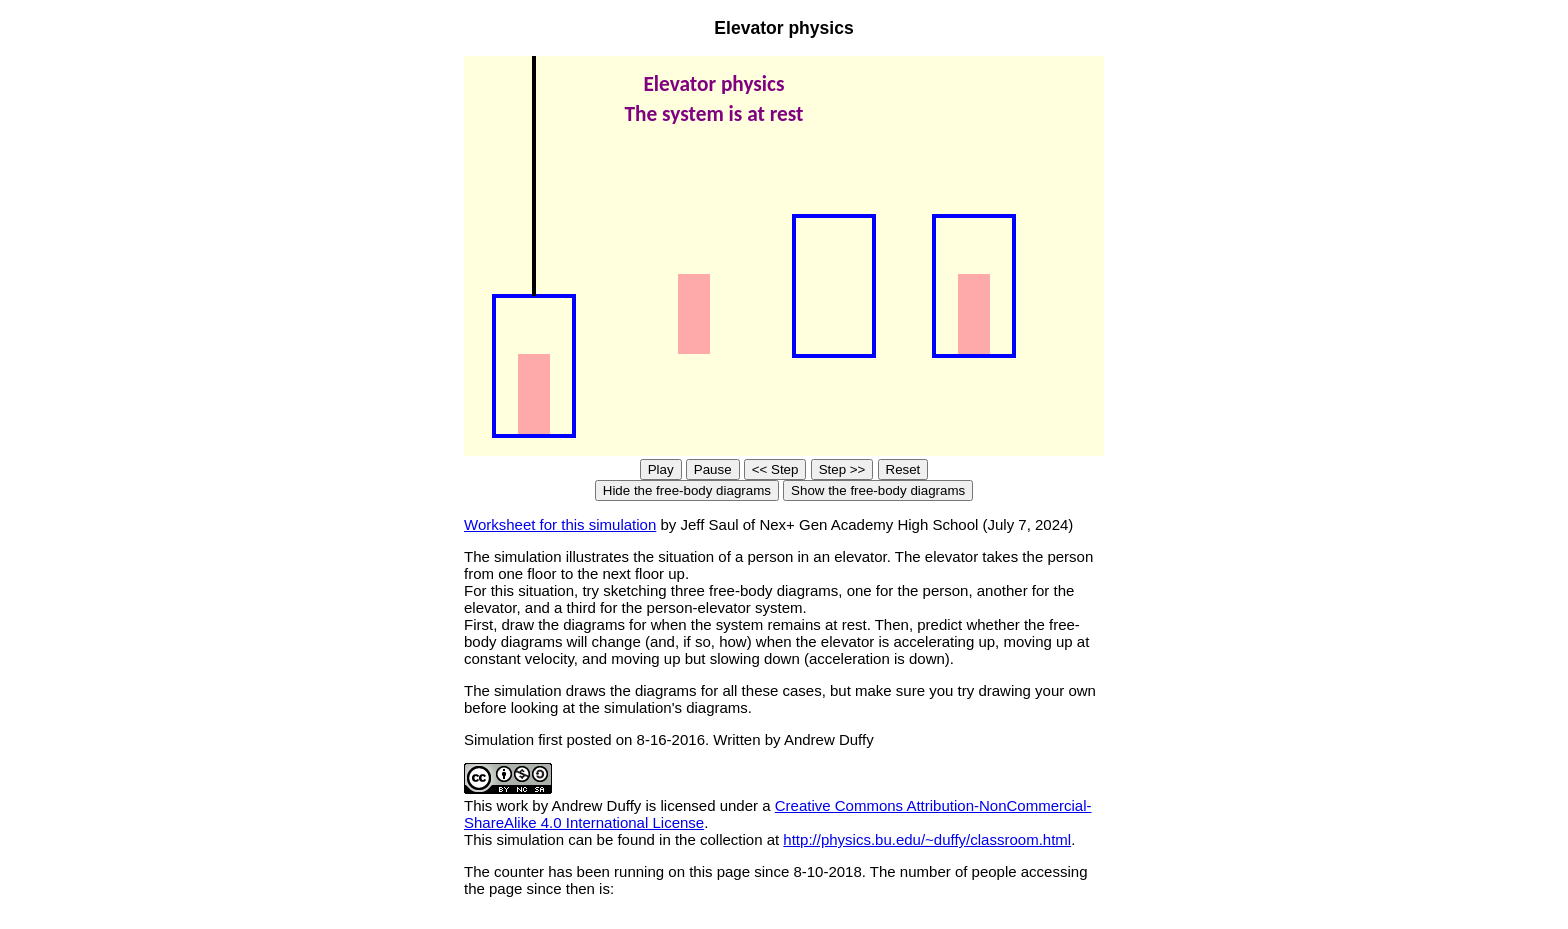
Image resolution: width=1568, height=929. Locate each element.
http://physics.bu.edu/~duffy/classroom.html (927, 839)
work (513, 805)
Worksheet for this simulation (560, 524)
